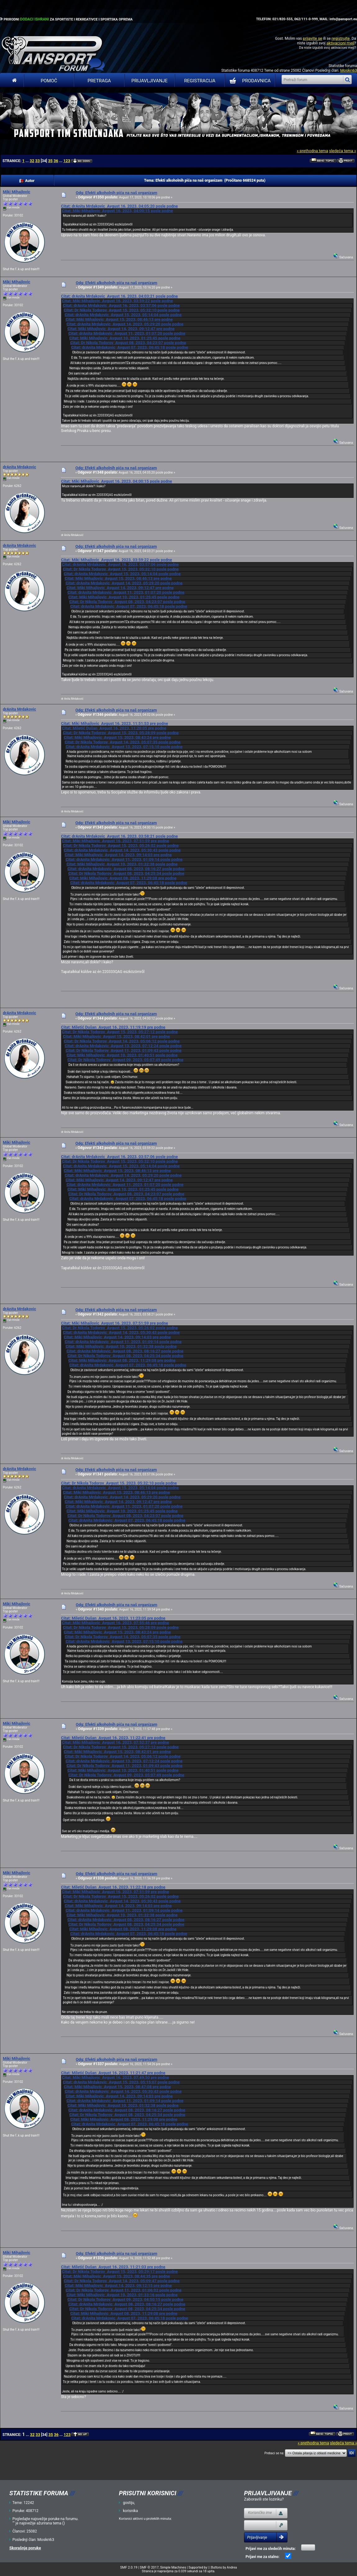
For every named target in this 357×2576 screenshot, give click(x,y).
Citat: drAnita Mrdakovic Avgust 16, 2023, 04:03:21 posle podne (119, 296)
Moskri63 (348, 70)
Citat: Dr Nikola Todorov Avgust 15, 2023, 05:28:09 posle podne (120, 732)
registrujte (341, 38)
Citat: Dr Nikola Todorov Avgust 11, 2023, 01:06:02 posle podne (123, 2290)
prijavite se (312, 38)
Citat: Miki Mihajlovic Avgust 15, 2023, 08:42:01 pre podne (116, 1036)
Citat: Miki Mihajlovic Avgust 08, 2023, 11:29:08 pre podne (122, 878)
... (27, 161)
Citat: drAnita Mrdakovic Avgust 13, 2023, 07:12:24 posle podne (123, 1045)
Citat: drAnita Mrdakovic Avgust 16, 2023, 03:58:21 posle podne (119, 836)
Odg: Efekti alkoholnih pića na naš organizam (116, 192)
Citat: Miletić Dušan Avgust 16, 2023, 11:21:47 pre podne (113, 2072)
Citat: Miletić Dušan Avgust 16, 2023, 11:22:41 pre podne (113, 1737)
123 (66, 160)
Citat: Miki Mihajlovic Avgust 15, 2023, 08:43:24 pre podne (117, 737)
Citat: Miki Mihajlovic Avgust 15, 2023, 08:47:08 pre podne (117, 2086)
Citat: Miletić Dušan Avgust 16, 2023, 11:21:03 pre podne (113, 2267)
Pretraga (99, 81)
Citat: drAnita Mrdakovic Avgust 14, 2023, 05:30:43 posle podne (122, 850)
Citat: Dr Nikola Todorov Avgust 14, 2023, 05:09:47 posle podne (121, 2280)
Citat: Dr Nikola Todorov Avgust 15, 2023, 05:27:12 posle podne (120, 1031)
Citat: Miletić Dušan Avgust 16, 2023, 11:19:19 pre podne (113, 1027)
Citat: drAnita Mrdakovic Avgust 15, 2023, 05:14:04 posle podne (123, 314)
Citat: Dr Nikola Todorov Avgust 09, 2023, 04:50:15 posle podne (125, 2299)
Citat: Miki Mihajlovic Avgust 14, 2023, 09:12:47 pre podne (120, 328)
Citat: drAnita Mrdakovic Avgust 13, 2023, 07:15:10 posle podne (124, 746)
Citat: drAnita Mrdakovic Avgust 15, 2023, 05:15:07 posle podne (121, 2082)
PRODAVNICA (248, 80)
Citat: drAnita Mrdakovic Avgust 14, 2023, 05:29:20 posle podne (124, 324)
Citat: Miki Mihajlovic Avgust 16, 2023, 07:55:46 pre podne (115, 1622)
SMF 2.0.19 (128, 2567)
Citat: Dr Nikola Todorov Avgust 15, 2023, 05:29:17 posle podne (120, 2271)
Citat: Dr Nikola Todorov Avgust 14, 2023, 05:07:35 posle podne (122, 742)
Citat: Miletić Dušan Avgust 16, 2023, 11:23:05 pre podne (113, 1618)
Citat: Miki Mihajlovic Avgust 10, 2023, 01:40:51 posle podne (122, 1055)
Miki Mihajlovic (16, 191)
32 (31, 160)
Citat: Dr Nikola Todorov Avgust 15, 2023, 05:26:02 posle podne (120, 845)
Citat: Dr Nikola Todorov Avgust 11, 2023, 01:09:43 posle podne (123, 1050)
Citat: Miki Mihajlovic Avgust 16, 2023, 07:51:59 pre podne (115, 840)
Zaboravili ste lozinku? (264, 2499)
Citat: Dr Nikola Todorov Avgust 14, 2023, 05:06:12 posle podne (121, 1041)
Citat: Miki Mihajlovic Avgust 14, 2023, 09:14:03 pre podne (118, 854)
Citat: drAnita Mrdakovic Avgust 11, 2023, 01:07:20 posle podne (126, 333)
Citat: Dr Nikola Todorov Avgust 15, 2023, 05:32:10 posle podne (121, 310)
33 (37, 160)
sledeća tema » (342, 150)
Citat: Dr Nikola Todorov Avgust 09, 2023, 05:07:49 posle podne (125, 1059)
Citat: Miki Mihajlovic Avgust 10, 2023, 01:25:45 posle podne (124, 338)
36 (56, 160)
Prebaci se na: (274, 2453)
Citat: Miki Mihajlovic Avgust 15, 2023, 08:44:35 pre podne (116, 2276)
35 (50, 160)
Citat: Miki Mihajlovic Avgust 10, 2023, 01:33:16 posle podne (122, 2294)
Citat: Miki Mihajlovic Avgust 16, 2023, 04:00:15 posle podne (117, 210)
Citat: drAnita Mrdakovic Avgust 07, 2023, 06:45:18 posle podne (129, 347)
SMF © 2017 (149, 2567)
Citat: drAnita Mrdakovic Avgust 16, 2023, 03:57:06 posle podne (121, 305)
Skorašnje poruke (25, 2548)
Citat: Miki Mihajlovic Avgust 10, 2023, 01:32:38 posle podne (122, 864)
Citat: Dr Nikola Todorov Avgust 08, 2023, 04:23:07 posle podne (128, 342)
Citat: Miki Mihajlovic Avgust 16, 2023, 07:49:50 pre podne (115, 2077)
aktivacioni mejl (340, 43)
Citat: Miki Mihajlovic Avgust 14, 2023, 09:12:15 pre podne (118, 2285)
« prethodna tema (312, 150)
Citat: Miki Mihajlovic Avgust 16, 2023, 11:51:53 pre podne (114, 723)
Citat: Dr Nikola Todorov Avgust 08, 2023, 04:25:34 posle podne (126, 873)
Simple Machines (173, 2567)
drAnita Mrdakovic (19, 467)
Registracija (199, 81)
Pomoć (49, 81)
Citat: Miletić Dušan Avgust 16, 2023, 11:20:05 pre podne (114, 728)
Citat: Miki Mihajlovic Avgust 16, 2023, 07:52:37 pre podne (115, 1742)
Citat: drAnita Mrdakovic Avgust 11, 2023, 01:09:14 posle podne (124, 859)
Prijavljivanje (149, 81)
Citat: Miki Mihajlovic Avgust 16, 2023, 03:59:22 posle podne (117, 300)
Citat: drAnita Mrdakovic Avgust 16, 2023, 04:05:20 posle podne (119, 206)
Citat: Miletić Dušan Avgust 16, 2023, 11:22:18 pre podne (113, 1887)
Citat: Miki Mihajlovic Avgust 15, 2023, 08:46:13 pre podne (119, 319)
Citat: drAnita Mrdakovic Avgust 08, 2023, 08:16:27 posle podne (125, 868)
